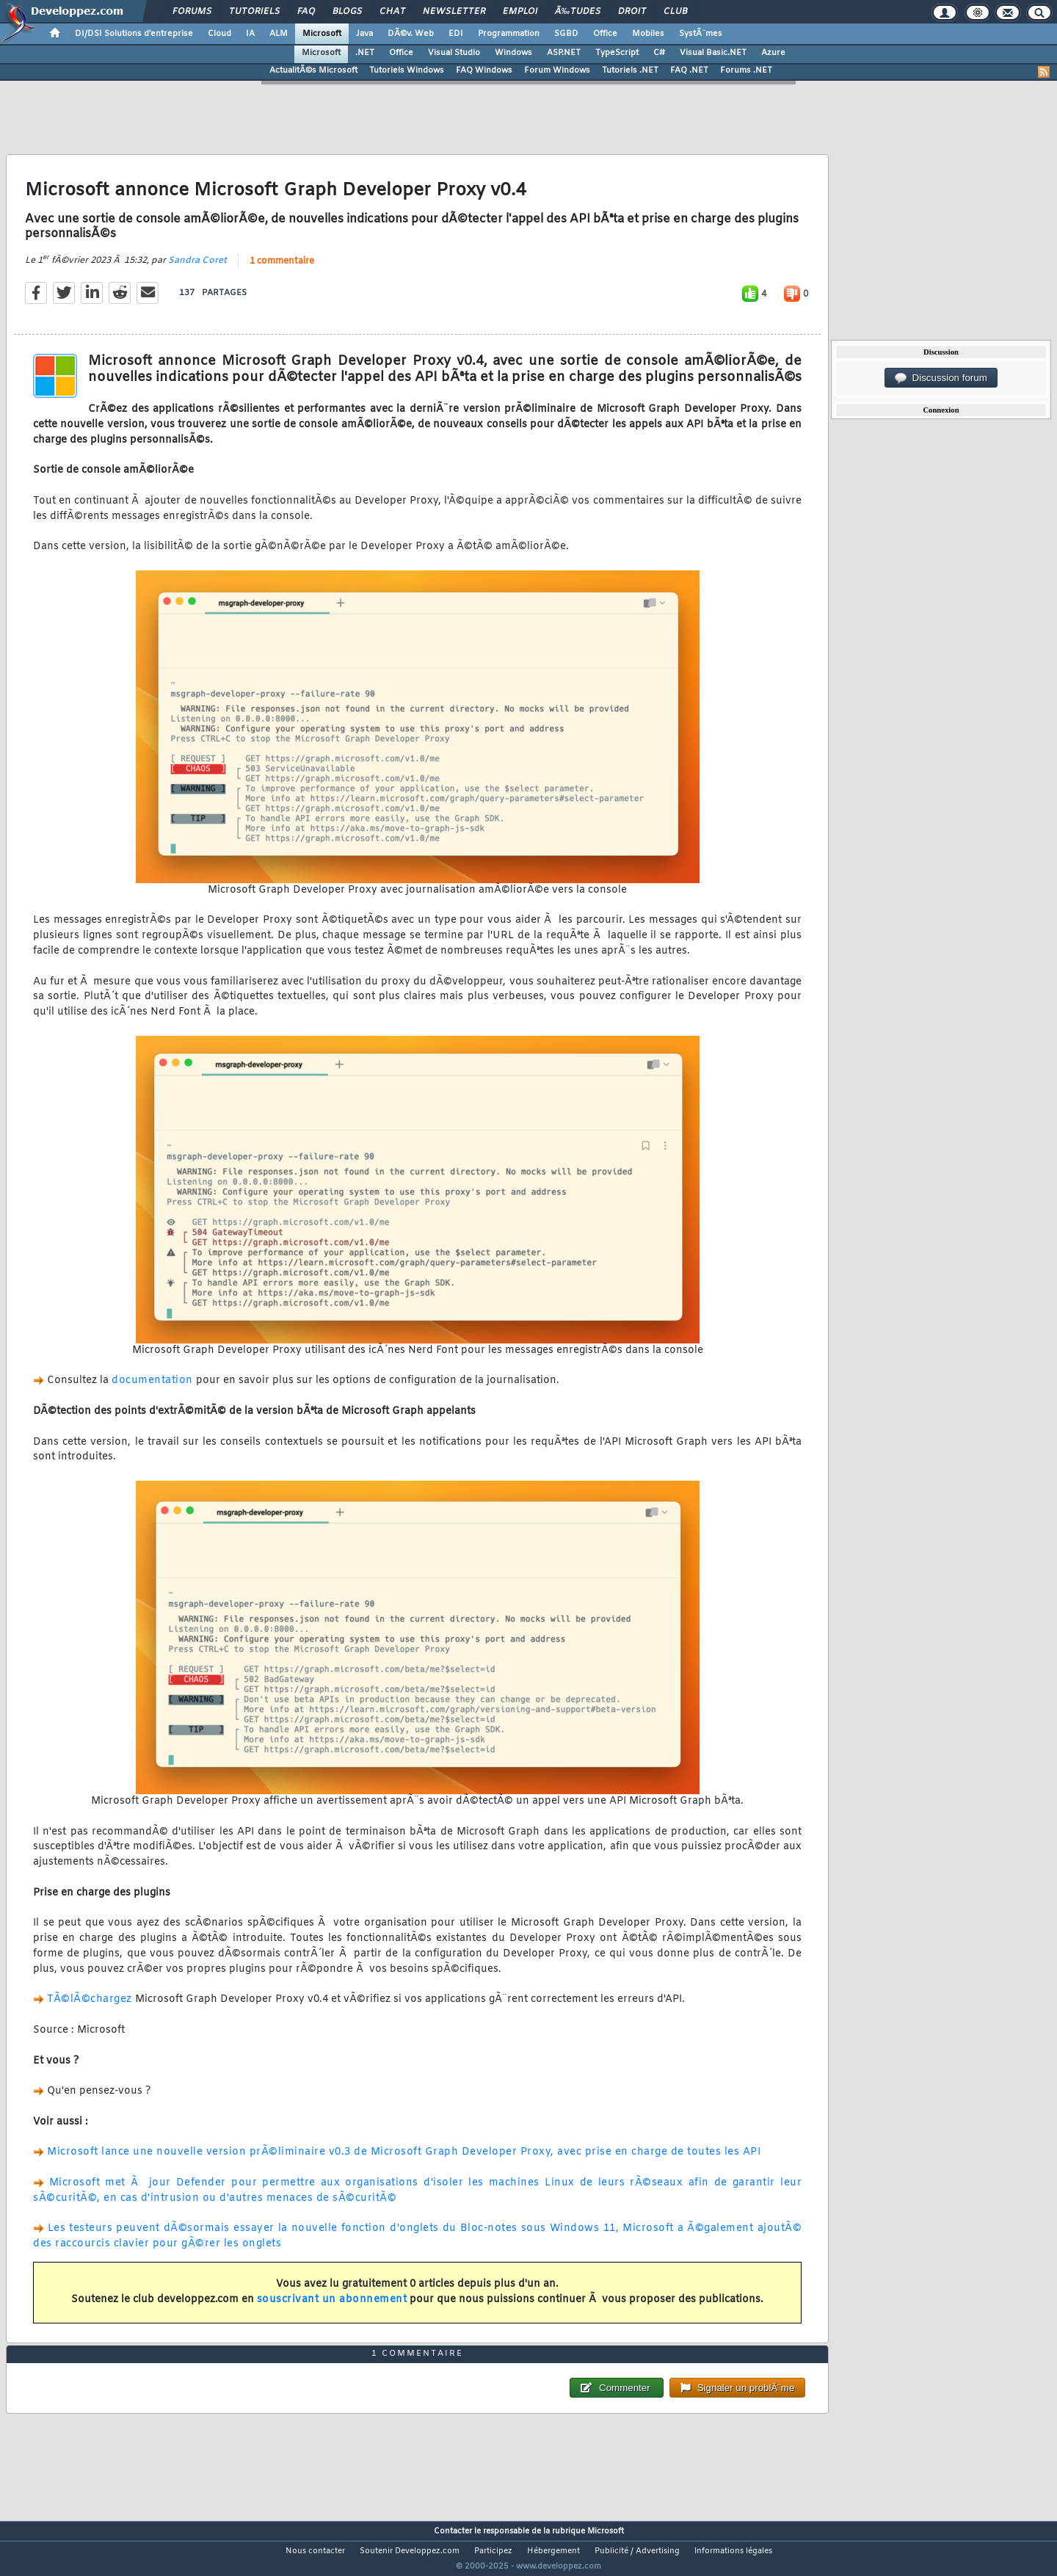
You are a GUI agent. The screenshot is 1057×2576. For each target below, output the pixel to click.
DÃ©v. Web (411, 34)
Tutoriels (254, 12)
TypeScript (617, 53)
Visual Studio (454, 53)
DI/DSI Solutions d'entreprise (134, 34)
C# (659, 53)
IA (250, 34)
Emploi (520, 12)
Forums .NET (746, 70)
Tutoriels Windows (406, 70)
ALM (278, 34)
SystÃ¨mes (700, 34)
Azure (773, 53)
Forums (192, 12)
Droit (632, 12)
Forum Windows (557, 70)
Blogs (347, 12)
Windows (513, 53)
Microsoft (321, 34)
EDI (455, 34)
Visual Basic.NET (713, 53)
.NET (364, 53)
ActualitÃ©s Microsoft (313, 70)
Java (364, 34)
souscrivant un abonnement (332, 2309)
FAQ (306, 12)
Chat (392, 12)
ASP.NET (564, 53)
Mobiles (648, 34)
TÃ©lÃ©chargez (89, 2009)
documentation (152, 1390)
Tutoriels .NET (630, 70)
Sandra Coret (197, 269)
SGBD (566, 34)
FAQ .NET (689, 70)
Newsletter (454, 12)
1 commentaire (282, 270)
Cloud (219, 34)
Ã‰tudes (577, 12)
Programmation (509, 34)
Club (675, 12)
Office (605, 34)
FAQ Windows (484, 70)
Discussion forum (941, 378)
